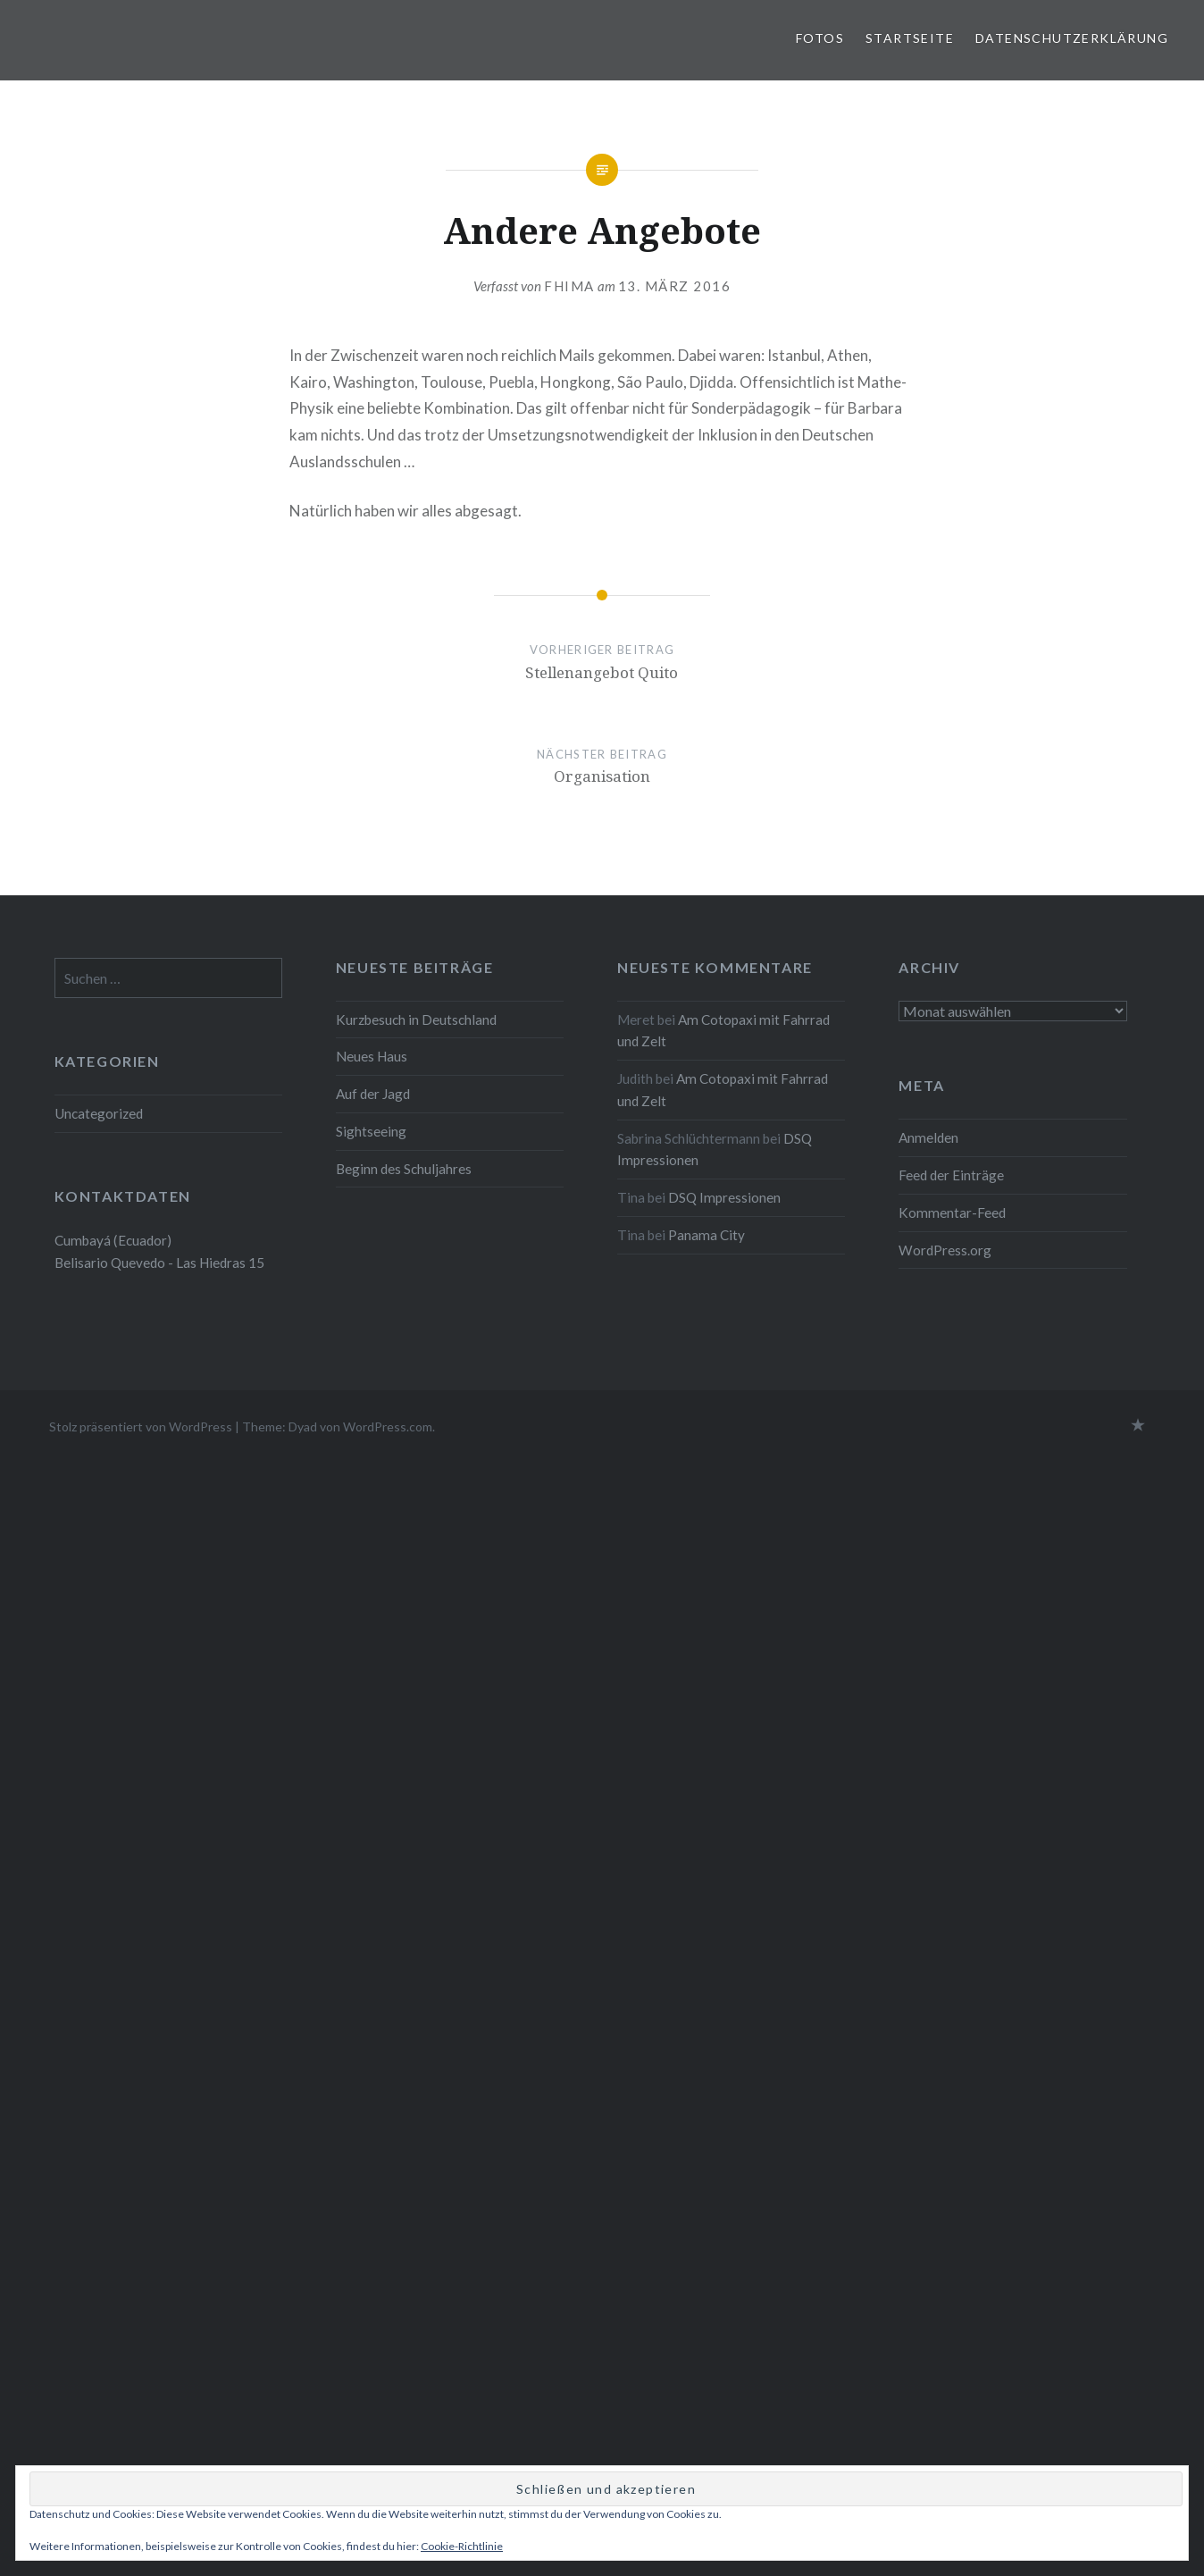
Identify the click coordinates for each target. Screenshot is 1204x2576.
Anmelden (928, 1137)
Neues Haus (371, 1056)
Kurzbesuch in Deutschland (416, 1019)
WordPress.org (945, 1250)
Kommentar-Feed (952, 1212)
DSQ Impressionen (724, 1197)
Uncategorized (98, 1113)
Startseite (909, 38)
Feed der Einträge (951, 1175)
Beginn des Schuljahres (404, 1169)
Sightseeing (371, 1131)
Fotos (820, 38)
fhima (569, 286)
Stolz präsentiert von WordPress (140, 1426)
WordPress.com (387, 1426)
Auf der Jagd (373, 1094)
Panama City (706, 1235)
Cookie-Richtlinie (462, 2546)
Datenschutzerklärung (1071, 38)
